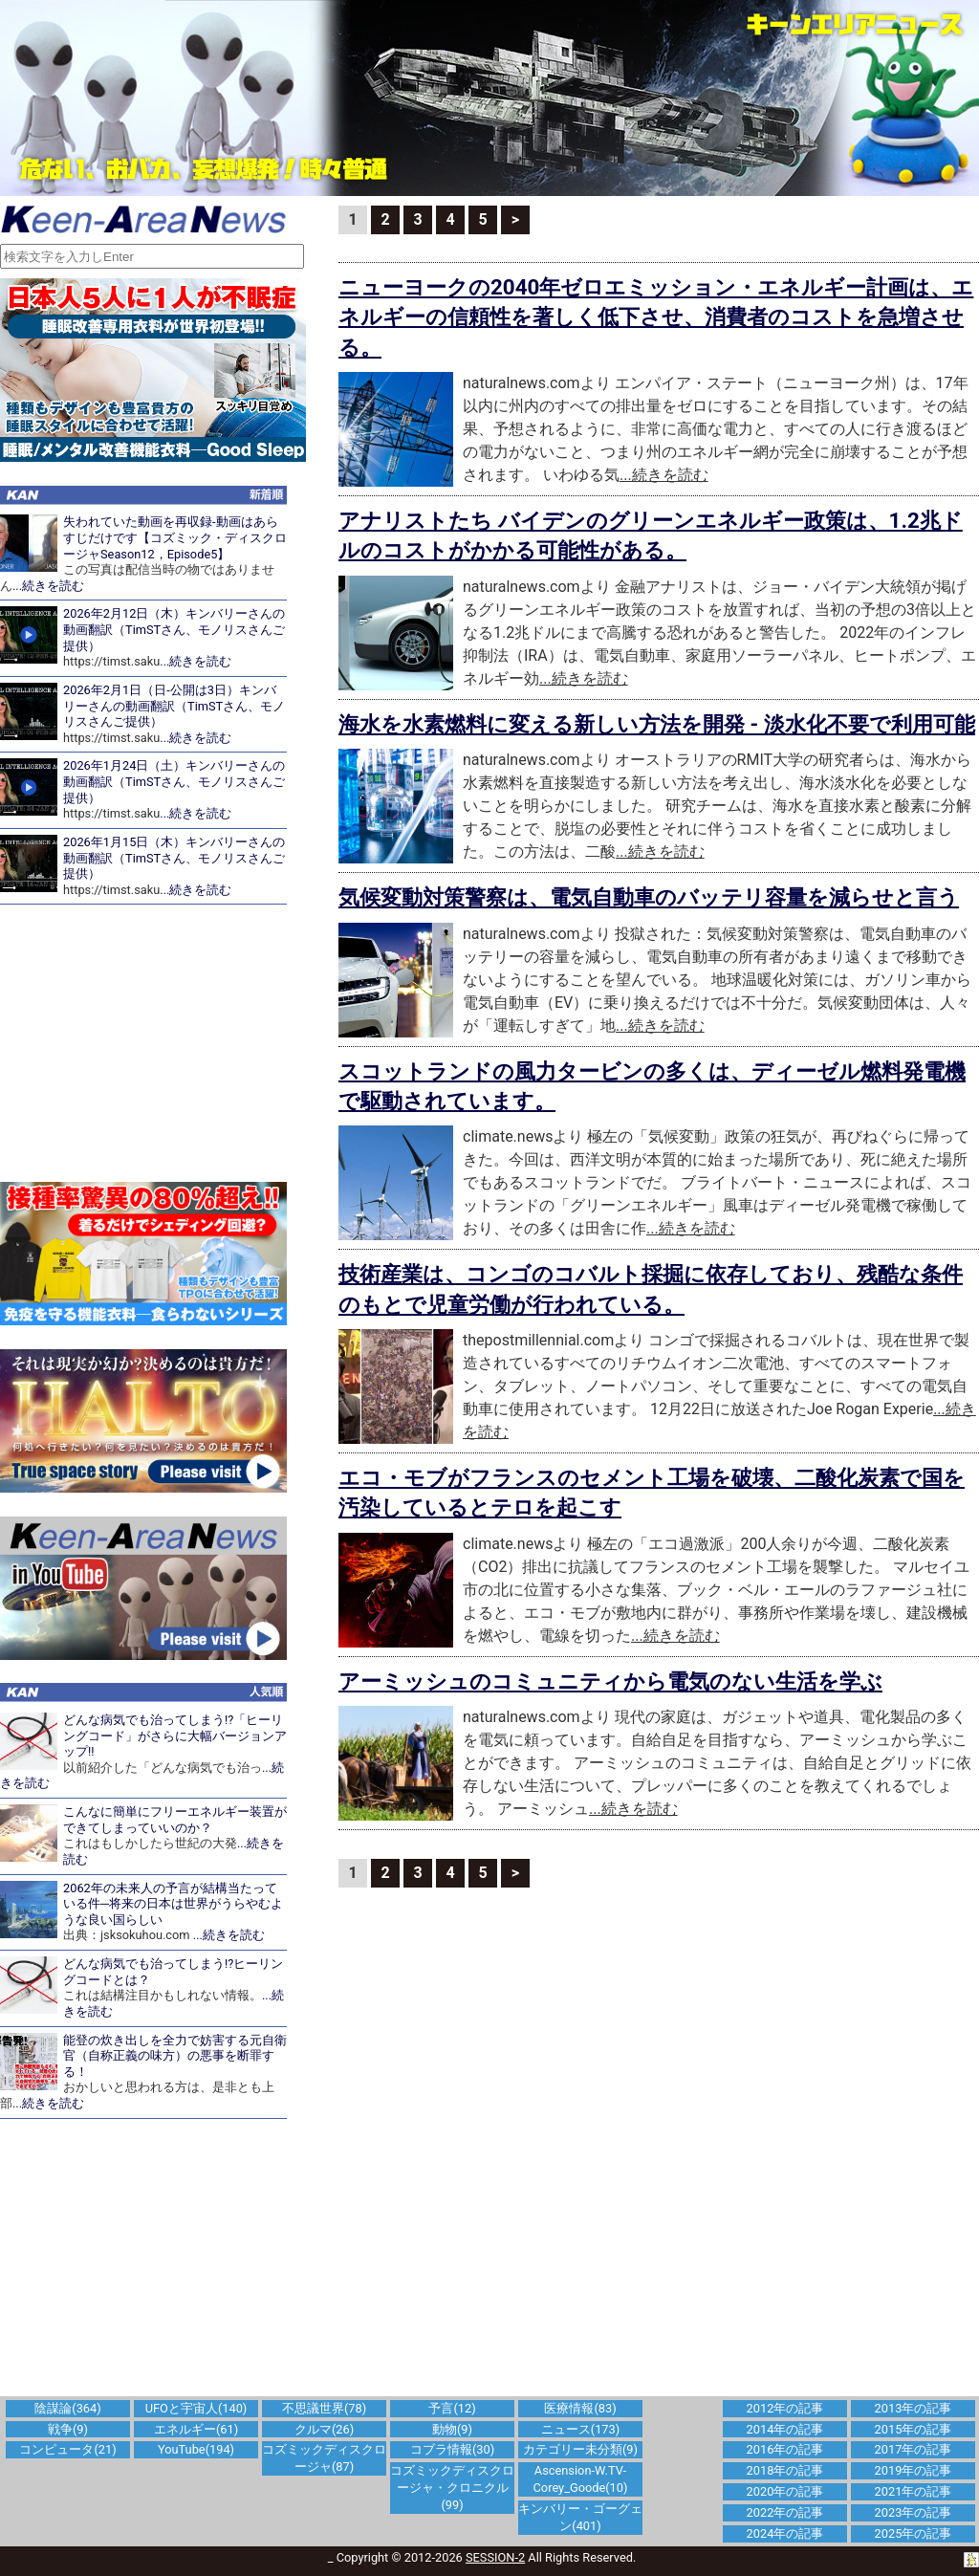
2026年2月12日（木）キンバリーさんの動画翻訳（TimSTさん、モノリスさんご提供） (174, 629)
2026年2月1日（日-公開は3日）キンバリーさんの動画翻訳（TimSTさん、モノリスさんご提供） (174, 706)
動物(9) (452, 2429)
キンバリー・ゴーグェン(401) (580, 2517)
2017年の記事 (913, 2449)
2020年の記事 (785, 2491)
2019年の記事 (913, 2470)
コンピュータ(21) (67, 2449)
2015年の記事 (913, 2429)
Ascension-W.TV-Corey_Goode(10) (580, 2479)
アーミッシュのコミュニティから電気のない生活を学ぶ (610, 1681)
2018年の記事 (785, 2470)
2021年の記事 (913, 2491)
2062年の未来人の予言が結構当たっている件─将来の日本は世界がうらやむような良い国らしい (173, 1904)
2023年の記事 (913, 2512)
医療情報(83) (580, 2408)
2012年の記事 (785, 2408)
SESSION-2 (495, 2557)
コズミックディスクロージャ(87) (324, 2458)
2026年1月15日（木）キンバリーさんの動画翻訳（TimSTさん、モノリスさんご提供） (174, 858)
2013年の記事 (913, 2408)
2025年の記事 (913, 2533)
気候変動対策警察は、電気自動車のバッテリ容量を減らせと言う (648, 896)
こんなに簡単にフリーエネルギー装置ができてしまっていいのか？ (175, 1819)
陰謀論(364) (67, 2408)
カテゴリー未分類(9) (580, 2449)
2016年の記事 (785, 2449)
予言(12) (451, 2408)
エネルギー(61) (196, 2429)
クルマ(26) (324, 2429)
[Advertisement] (153, 1043)
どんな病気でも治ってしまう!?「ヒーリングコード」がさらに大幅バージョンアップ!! (175, 1735)
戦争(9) (68, 2429)
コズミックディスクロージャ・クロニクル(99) (452, 2487)
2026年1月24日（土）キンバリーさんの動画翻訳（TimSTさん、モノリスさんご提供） (174, 781)
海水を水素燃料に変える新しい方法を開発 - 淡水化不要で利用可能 (656, 723)
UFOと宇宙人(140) (196, 2408)
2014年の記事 (785, 2429)
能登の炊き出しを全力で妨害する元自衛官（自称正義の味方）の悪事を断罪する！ (175, 2056)
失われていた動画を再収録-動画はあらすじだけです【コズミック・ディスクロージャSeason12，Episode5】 (175, 537)
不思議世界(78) (324, 2408)
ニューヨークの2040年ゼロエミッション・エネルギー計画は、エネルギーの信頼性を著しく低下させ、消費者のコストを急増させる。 (655, 317)
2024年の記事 (785, 2533)
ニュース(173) (580, 2429)
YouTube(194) (196, 2449)
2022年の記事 (785, 2512)
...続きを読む (48, 586)
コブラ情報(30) (452, 2449)
